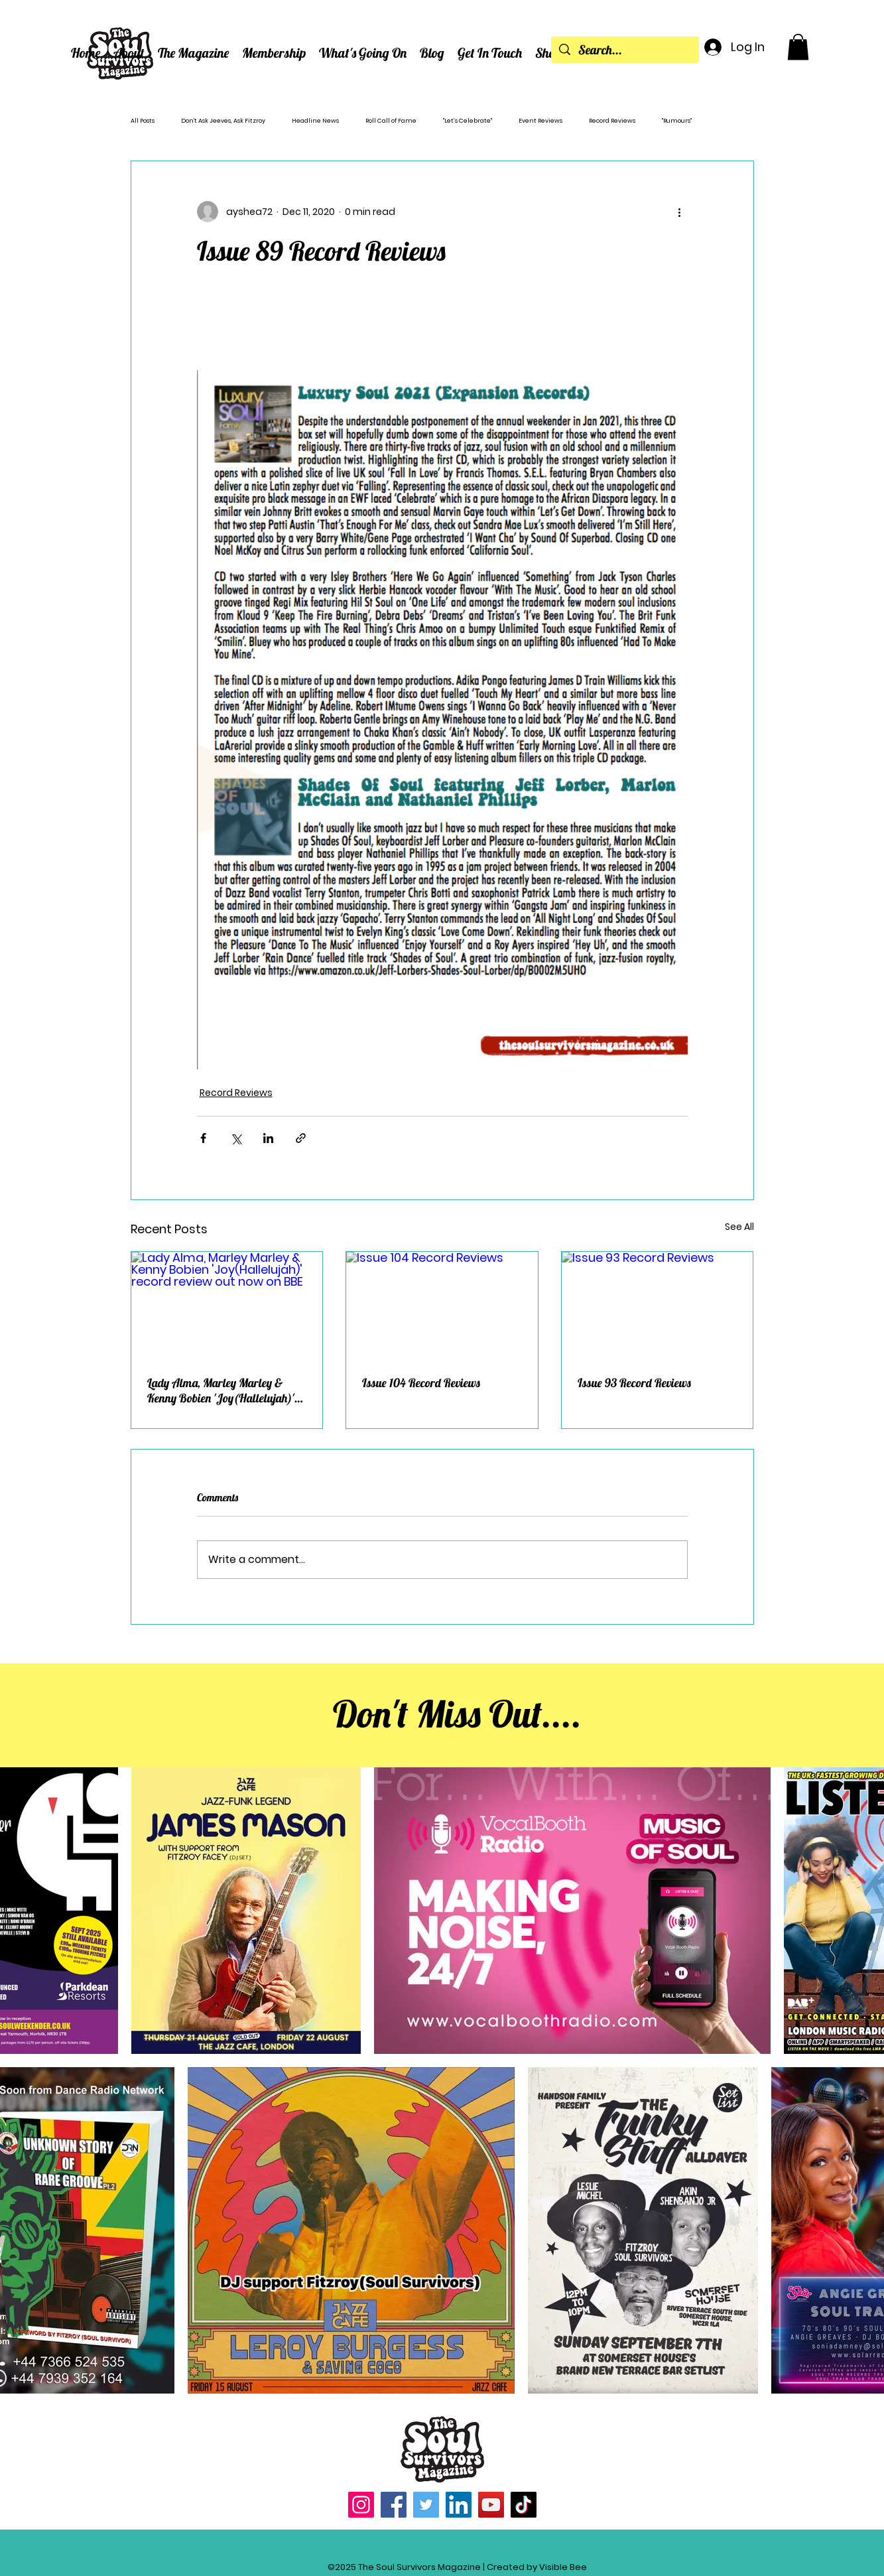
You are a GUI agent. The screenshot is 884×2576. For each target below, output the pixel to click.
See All (739, 1226)
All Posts (143, 121)
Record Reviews (612, 121)
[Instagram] (361, 2505)
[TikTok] (524, 2505)
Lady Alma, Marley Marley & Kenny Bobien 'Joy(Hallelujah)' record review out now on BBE (220, 1390)
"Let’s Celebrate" (467, 121)
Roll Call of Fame (390, 121)
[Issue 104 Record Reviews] (442, 1305)
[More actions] (680, 212)
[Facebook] (394, 2505)
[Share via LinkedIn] (268, 1138)
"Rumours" (677, 121)
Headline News (315, 121)
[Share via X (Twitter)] (235, 1138)
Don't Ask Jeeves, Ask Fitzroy (223, 121)
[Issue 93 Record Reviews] (657, 1305)
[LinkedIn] (459, 2505)
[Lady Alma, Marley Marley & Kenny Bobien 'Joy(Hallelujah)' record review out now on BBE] (227, 1305)
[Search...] (624, 50)
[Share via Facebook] (203, 1138)
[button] (129, 52)
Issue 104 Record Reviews (421, 1382)
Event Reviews (540, 121)
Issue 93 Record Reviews (634, 1382)
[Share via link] (300, 1138)
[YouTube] (491, 2505)
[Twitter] (426, 2505)
